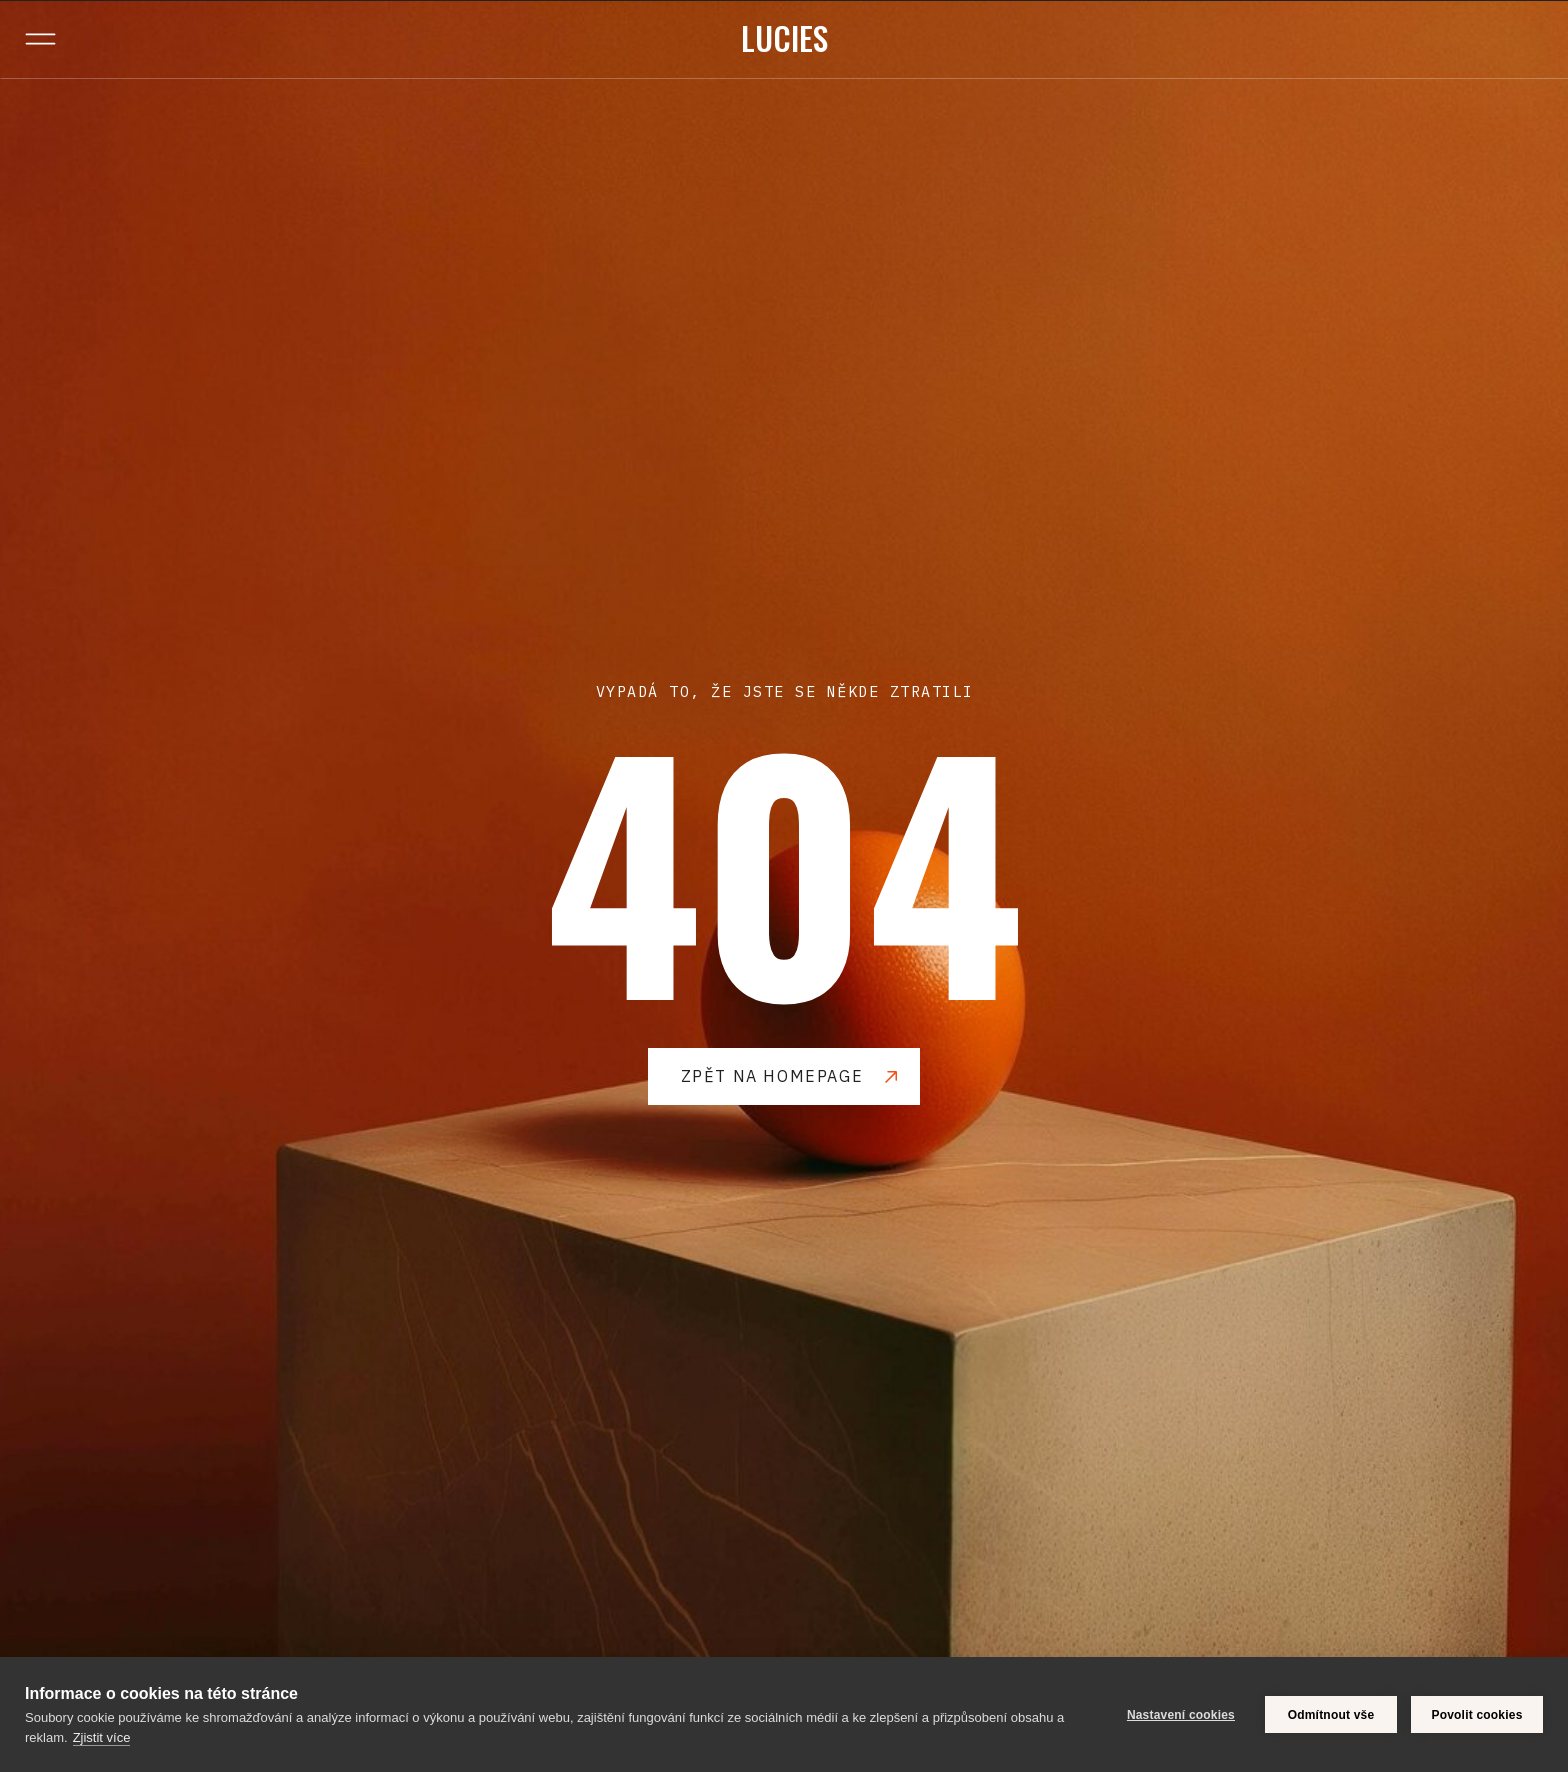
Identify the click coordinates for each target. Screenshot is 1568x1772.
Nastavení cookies (1181, 1715)
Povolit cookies (1476, 1715)
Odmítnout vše (1331, 1715)
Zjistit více (102, 1737)
